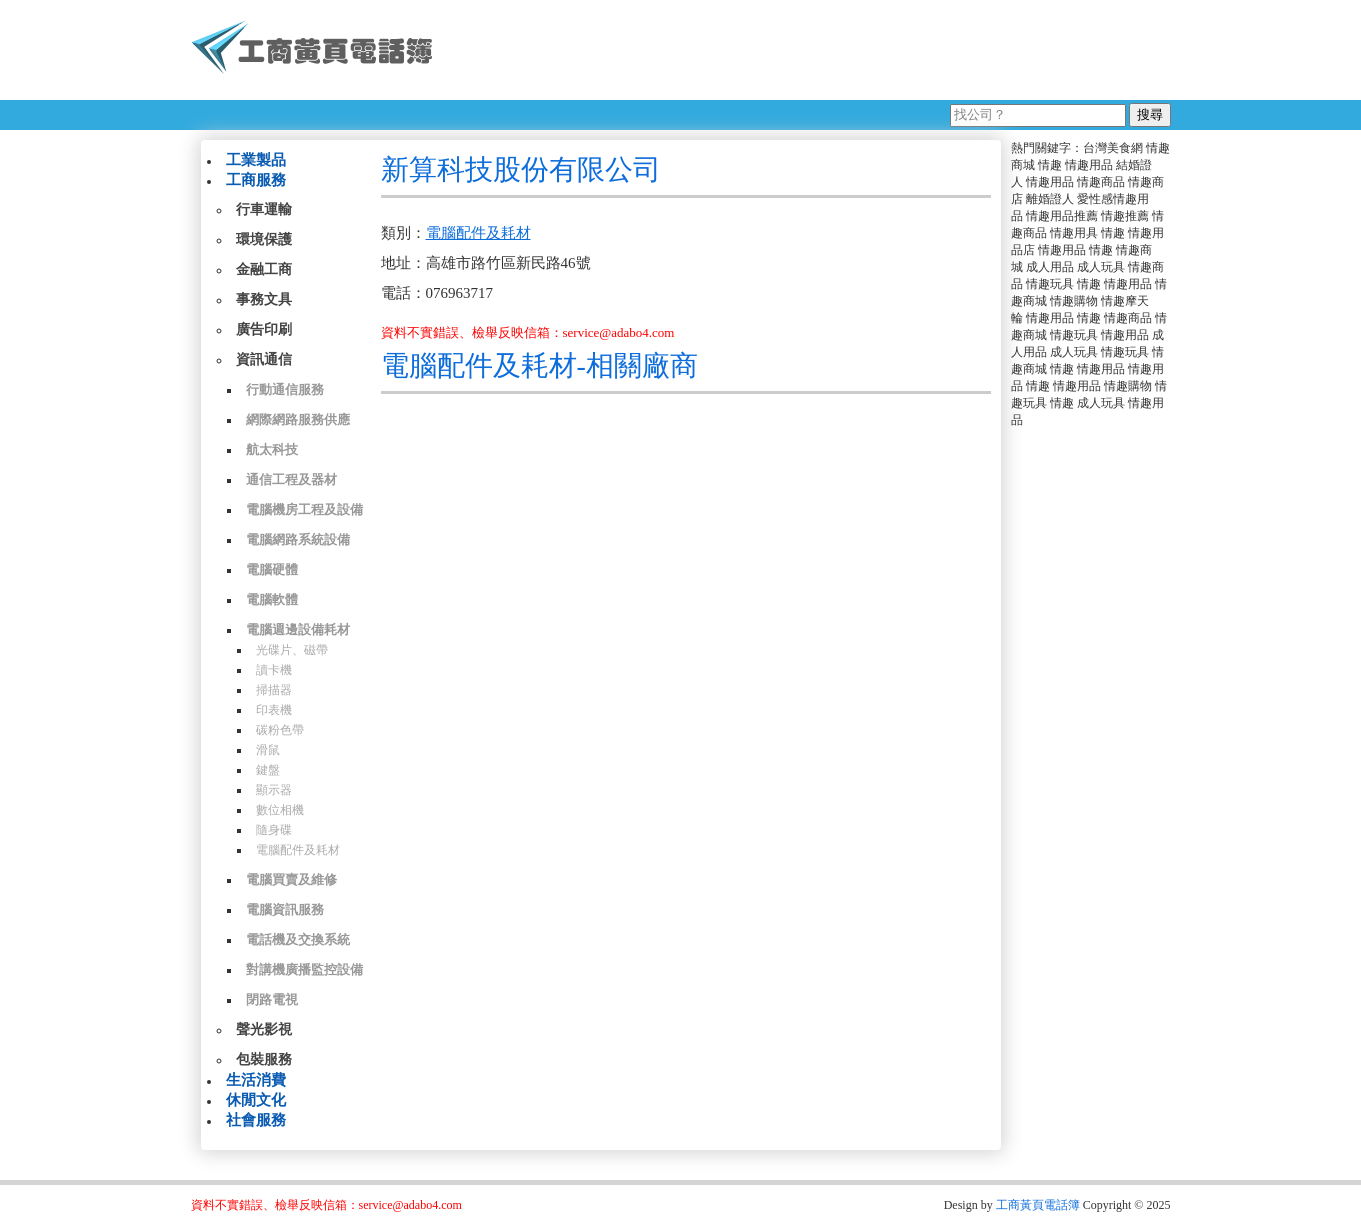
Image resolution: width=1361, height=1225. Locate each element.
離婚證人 (1050, 199)
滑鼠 (268, 750)
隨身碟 (274, 830)
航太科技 (272, 449)
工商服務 (256, 180)
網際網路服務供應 (298, 419)
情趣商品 (1101, 182)
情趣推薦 (1125, 216)
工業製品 (256, 160)
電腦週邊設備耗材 (298, 629)
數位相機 (280, 810)
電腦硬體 (272, 569)
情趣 (1050, 165)
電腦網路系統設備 (298, 539)
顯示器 (274, 790)
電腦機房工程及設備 (304, 509)
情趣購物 (1074, 301)
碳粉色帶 (280, 730)
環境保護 (264, 239)
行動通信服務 (285, 389)
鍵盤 (268, 770)
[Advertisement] (810, 50)
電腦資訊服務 (285, 909)
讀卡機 (274, 670)
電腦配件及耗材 (298, 850)
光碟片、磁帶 (292, 650)
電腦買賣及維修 (291, 879)
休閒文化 (256, 1100)
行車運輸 (264, 209)
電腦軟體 (272, 599)
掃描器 (274, 690)
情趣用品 (1089, 165)
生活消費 (256, 1080)
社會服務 (256, 1120)
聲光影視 (264, 1029)
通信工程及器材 (291, 479)
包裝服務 (264, 1059)
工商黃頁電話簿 (1038, 1205)
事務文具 (264, 299)
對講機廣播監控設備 (304, 969)
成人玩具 (1101, 267)
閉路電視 (272, 999)
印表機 (274, 710)
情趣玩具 (1050, 284)
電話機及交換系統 (298, 939)
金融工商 (264, 269)
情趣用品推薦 (1062, 216)
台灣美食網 (1113, 148)
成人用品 (1050, 267)
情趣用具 (1074, 233)
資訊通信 (264, 359)
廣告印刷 (264, 329)
